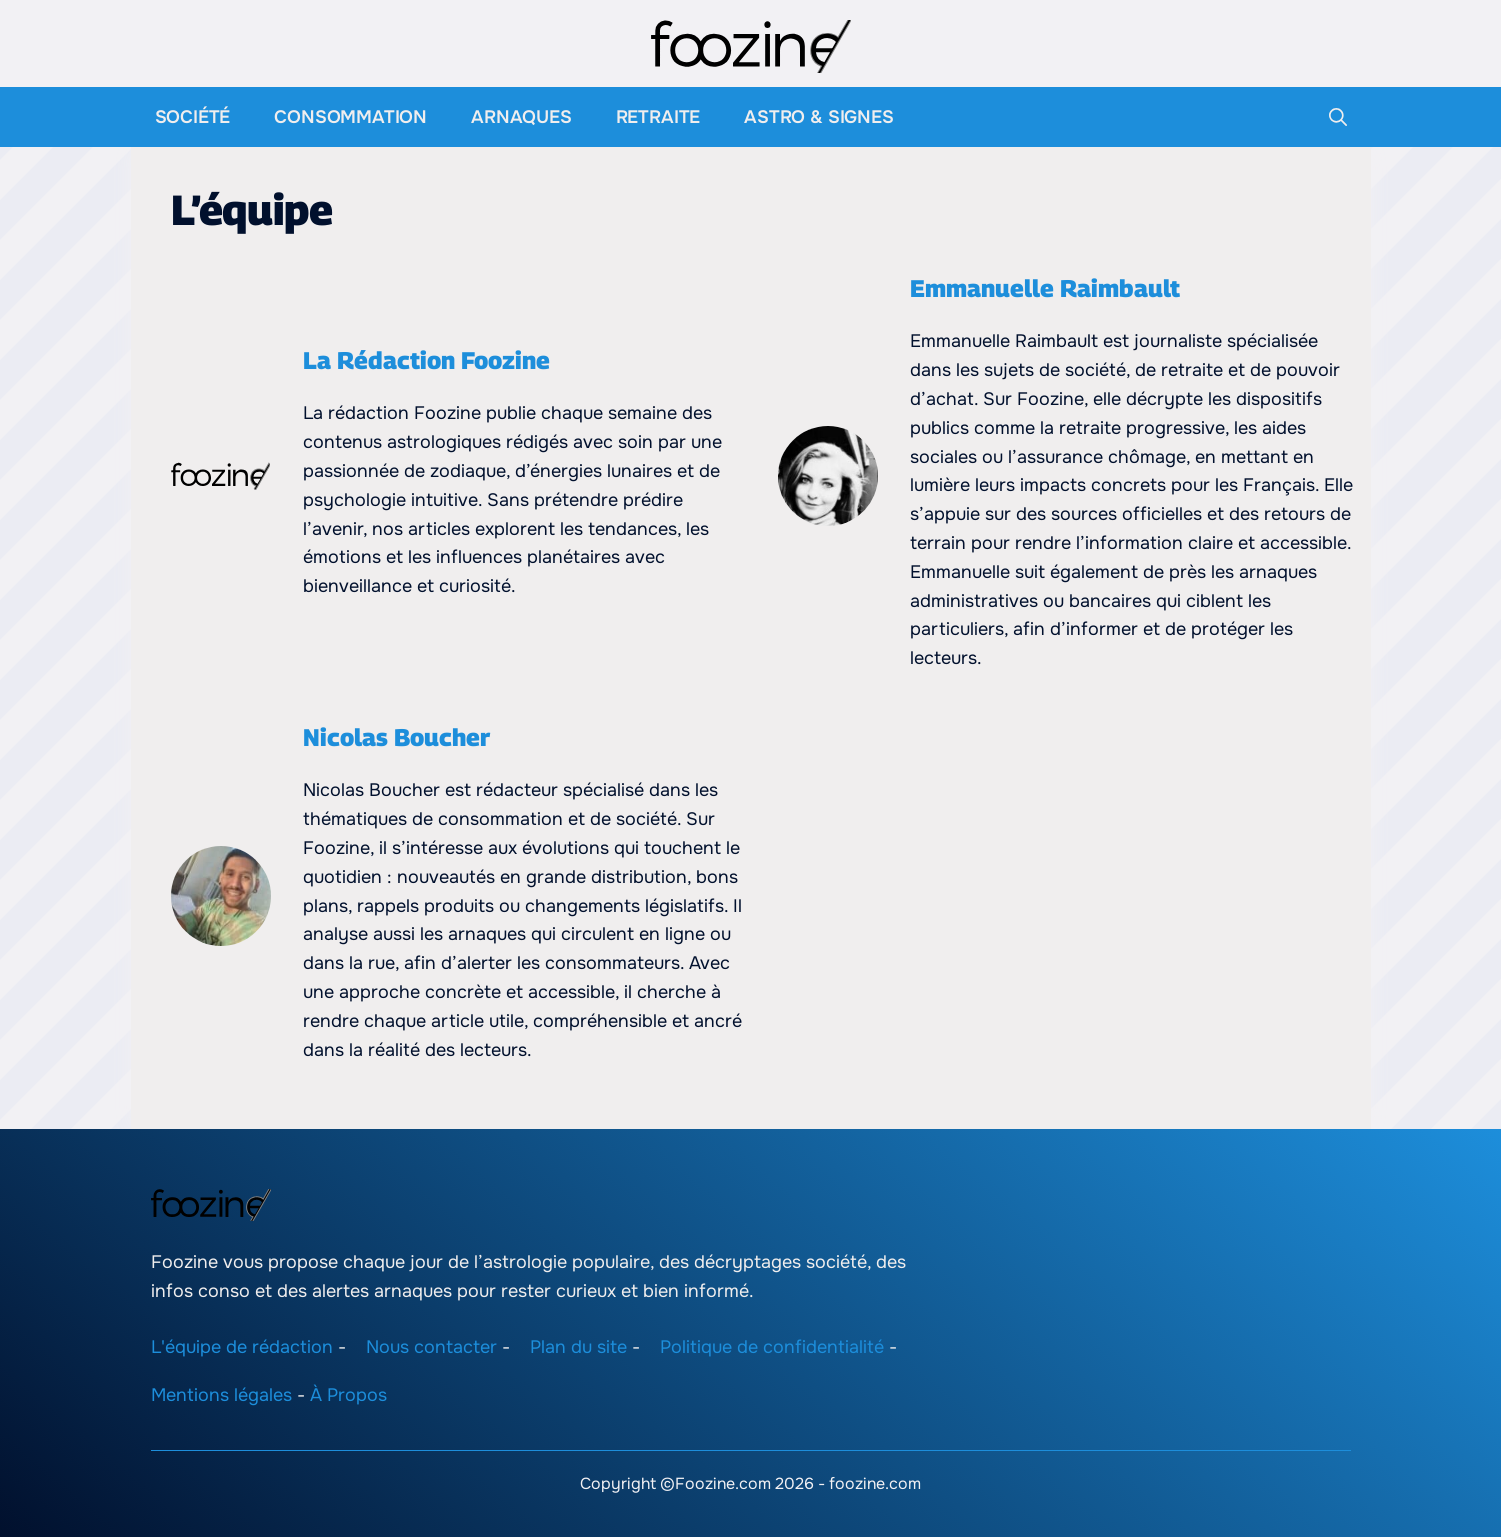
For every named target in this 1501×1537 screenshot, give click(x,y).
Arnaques (521, 117)
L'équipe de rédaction (242, 1347)
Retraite (658, 117)
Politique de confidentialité (772, 1347)
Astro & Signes (818, 117)
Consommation (350, 117)
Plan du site (578, 1347)
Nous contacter (431, 1347)
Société (193, 117)
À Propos (348, 1395)
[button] (1338, 117)
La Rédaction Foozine (426, 360)
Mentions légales (221, 1395)
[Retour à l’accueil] (751, 45)
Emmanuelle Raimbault (1045, 288)
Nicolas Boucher (396, 737)
